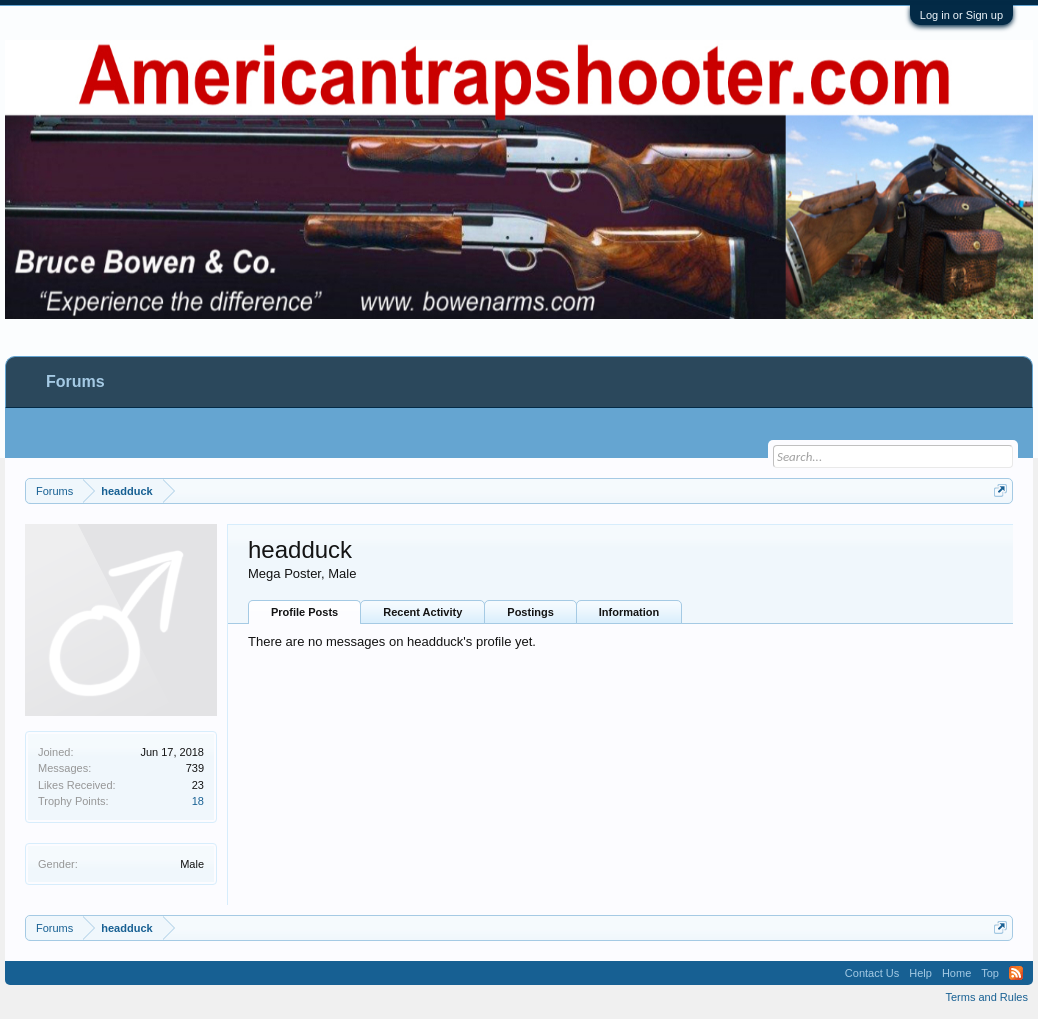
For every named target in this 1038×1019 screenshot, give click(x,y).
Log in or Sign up (961, 15)
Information (629, 612)
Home (956, 973)
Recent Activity (422, 612)
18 (198, 801)
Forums (75, 381)
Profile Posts (304, 612)
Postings (530, 612)
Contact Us (872, 973)
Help (920, 973)
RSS (1016, 973)
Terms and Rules (986, 997)
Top (990, 973)
